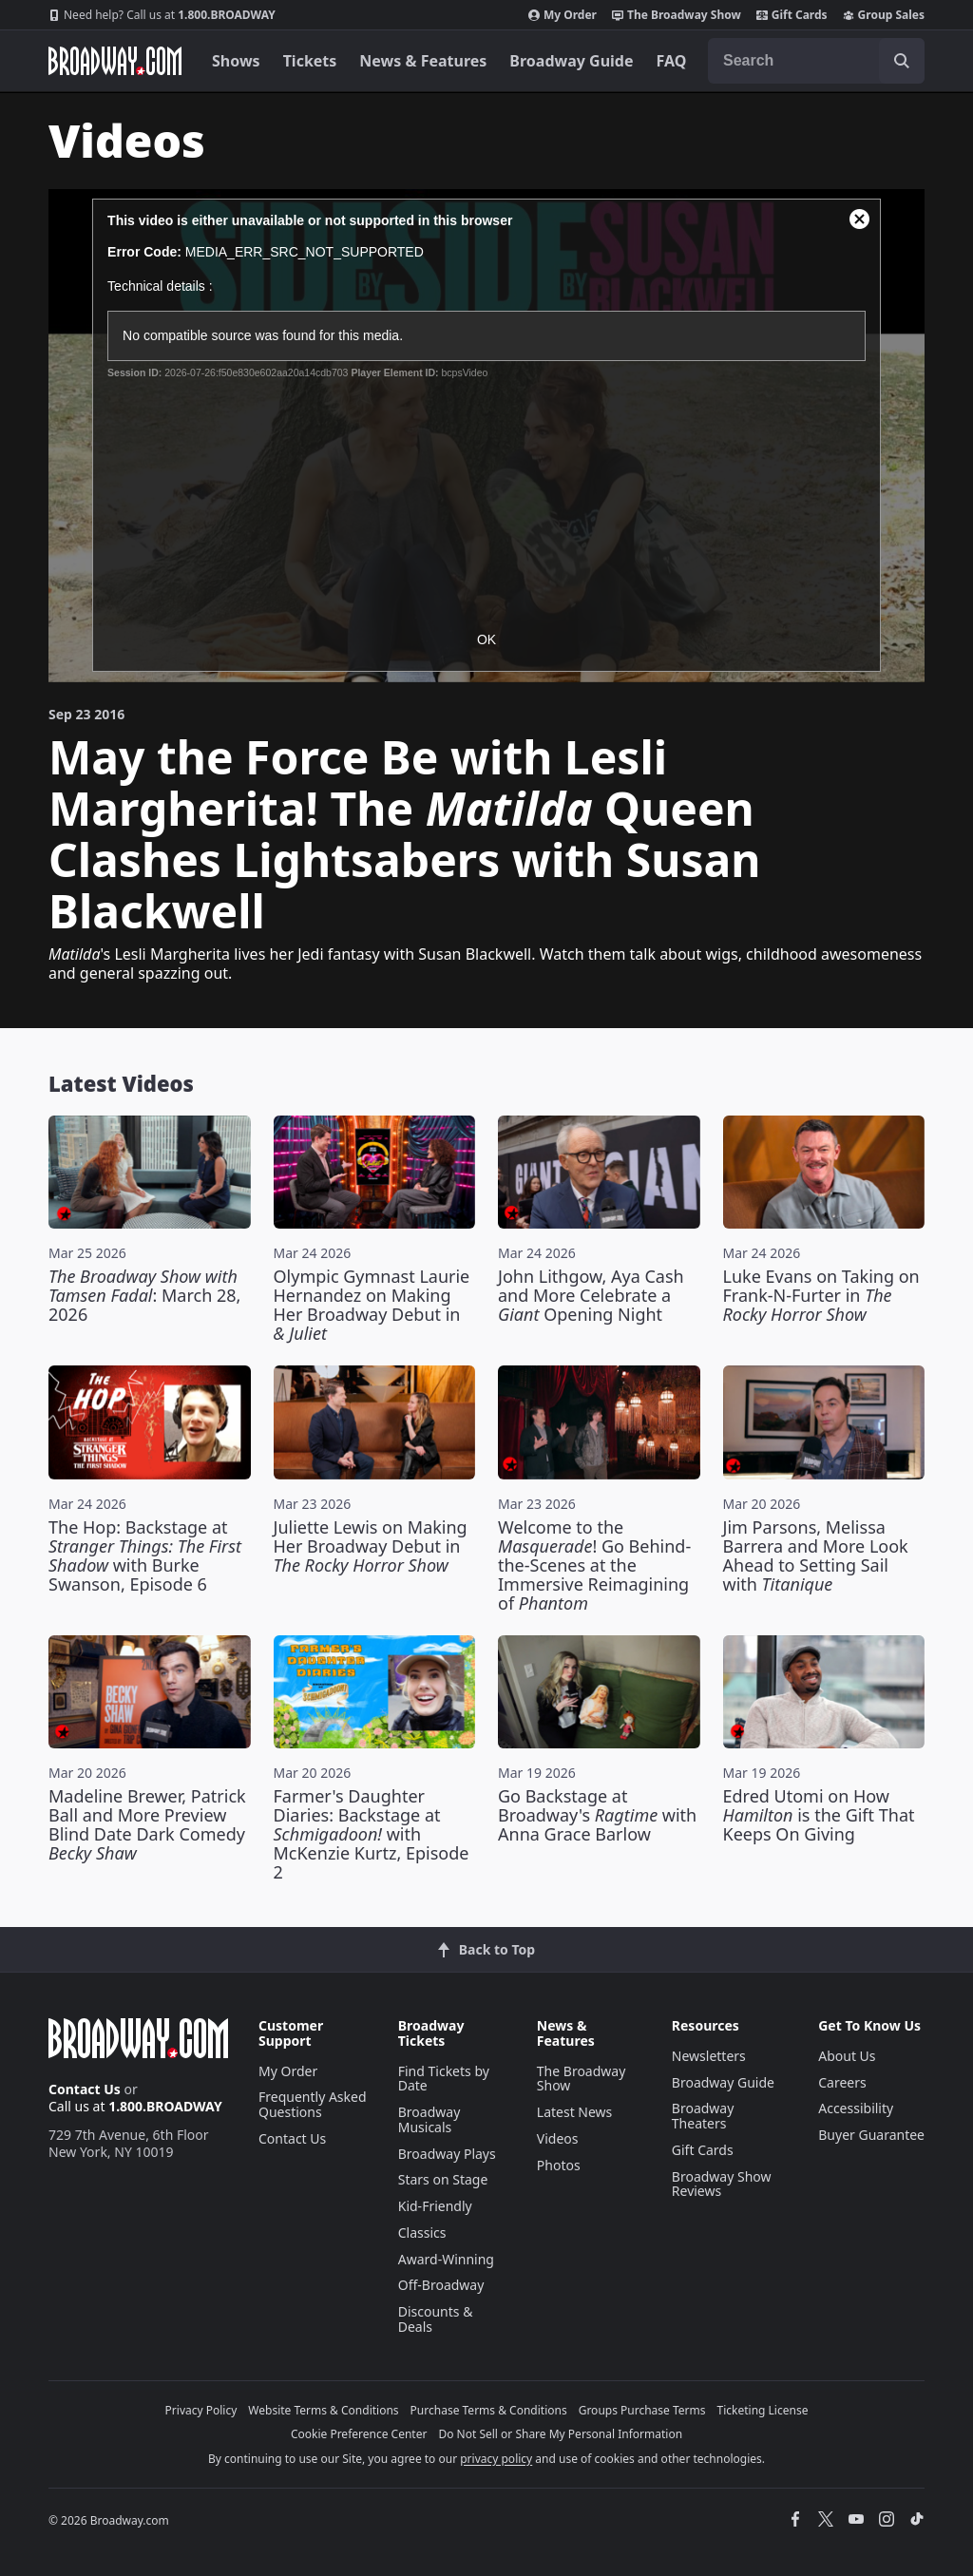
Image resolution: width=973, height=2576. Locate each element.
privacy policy (496, 2459)
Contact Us (84, 2089)
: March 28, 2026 (144, 1295)
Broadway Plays (447, 2154)
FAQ (672, 60)
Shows (236, 60)
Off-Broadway (441, 2285)
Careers (842, 2082)
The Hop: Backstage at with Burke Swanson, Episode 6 (144, 1555)
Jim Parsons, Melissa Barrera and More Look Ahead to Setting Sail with (815, 1555)
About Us (846, 2056)
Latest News (575, 2112)
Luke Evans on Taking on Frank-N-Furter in (821, 1295)
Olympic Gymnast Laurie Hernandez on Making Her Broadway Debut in (372, 1305)
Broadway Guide (571, 60)
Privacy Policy (201, 2410)
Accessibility (855, 2108)
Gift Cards (792, 15)
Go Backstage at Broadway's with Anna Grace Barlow (597, 1814)
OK (486, 639)
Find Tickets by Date (443, 2078)
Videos (558, 2138)
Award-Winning (446, 2259)
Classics (422, 2232)
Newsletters (709, 2056)
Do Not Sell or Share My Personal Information (560, 2434)
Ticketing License (763, 2410)
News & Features (422, 60)
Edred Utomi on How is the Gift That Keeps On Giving (819, 1814)
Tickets (310, 60)
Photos (559, 2165)
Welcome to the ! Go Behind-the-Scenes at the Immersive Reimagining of (594, 1565)
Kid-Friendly (435, 2206)
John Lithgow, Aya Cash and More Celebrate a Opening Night (591, 1295)
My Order (562, 15)
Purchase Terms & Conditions (488, 2410)
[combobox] (816, 61)
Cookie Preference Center (359, 2434)
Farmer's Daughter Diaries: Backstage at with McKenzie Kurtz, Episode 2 (371, 1833)
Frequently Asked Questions (312, 2104)
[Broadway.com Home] (114, 61)
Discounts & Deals (435, 2319)
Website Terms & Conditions (323, 2410)
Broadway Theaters (703, 2115)
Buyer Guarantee (871, 2135)
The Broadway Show (676, 15)
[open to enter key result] (902, 61)
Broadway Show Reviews (722, 2184)
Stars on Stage (443, 2179)
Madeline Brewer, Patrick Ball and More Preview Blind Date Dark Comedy (147, 1824)
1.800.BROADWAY (162, 15)
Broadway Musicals (429, 2119)
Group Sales (884, 15)
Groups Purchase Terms (642, 2410)
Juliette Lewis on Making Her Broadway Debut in (370, 1546)
